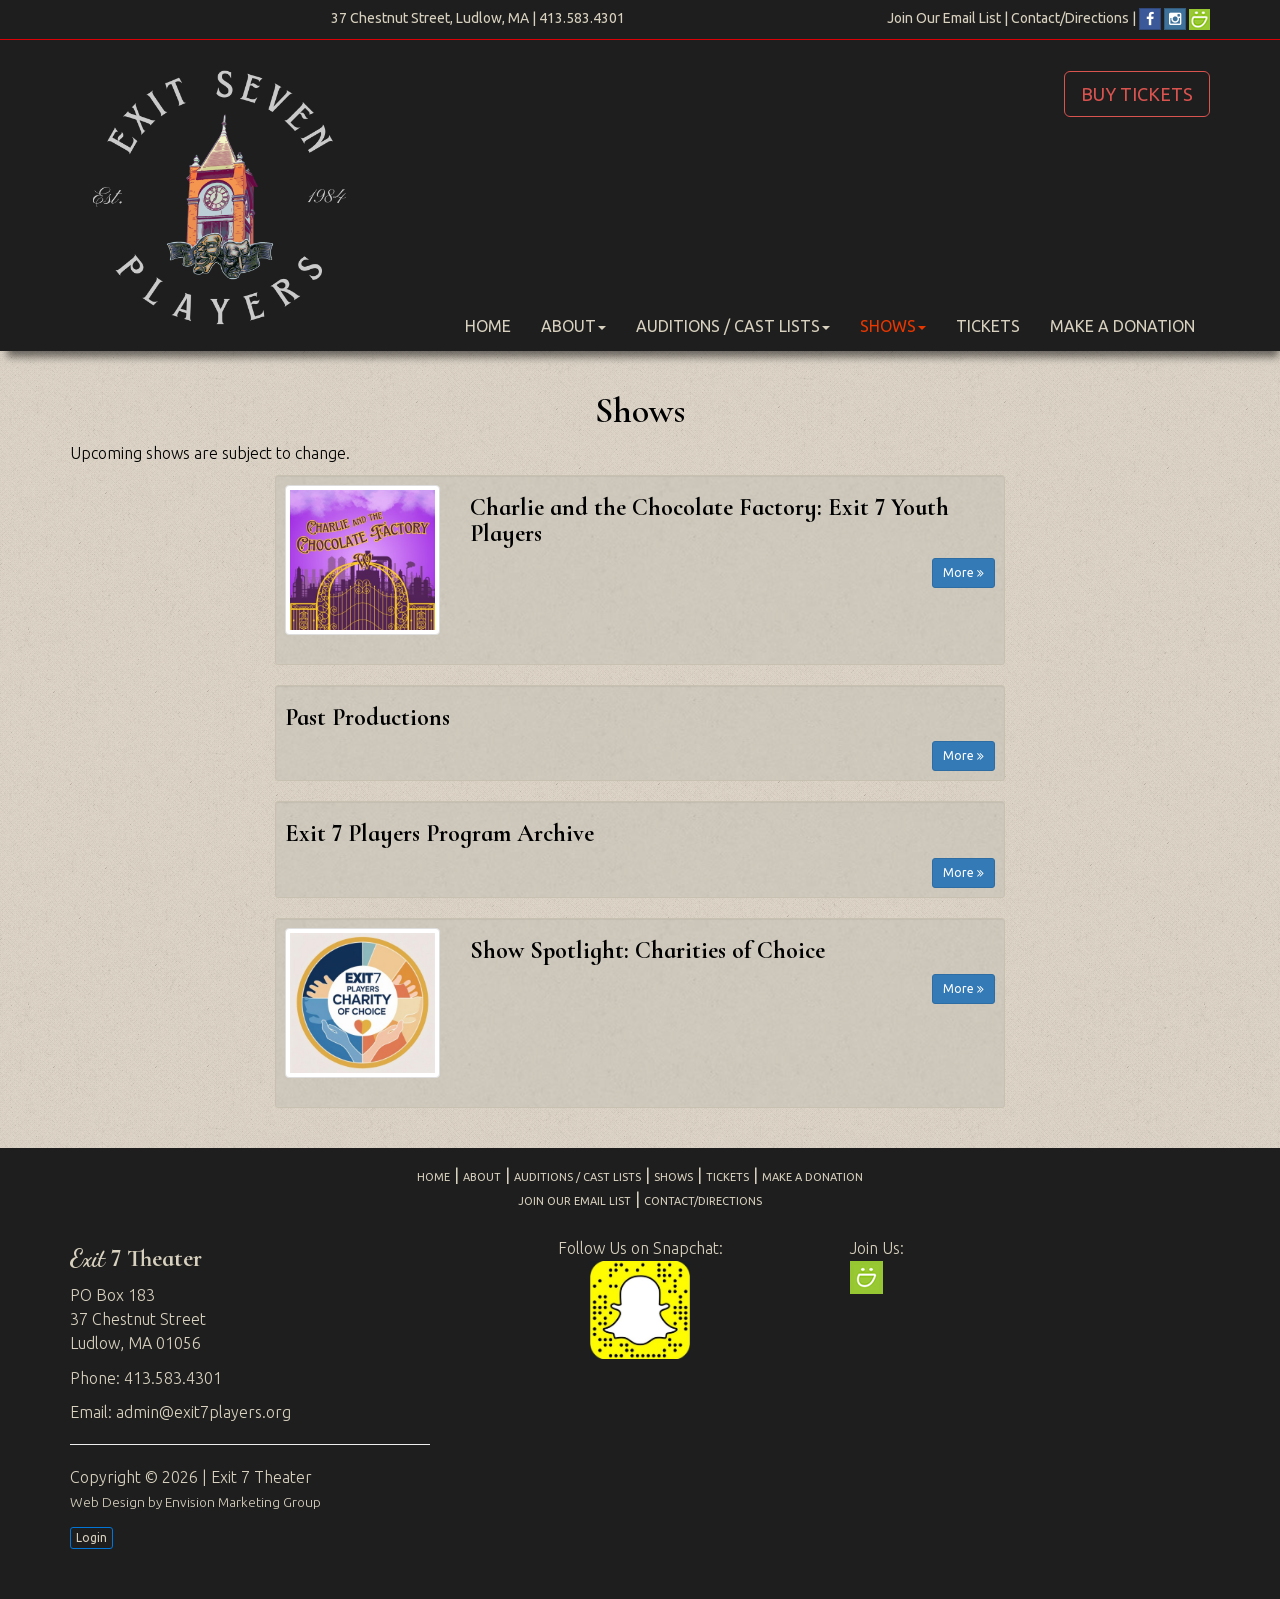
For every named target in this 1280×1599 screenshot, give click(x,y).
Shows (893, 326)
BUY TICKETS (1137, 94)
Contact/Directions (1070, 18)
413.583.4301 (582, 18)
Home (488, 326)
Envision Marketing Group (243, 1502)
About (573, 326)
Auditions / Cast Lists (733, 326)
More (963, 572)
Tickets (988, 326)
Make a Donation (1122, 326)
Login (91, 1537)
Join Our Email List (944, 18)
